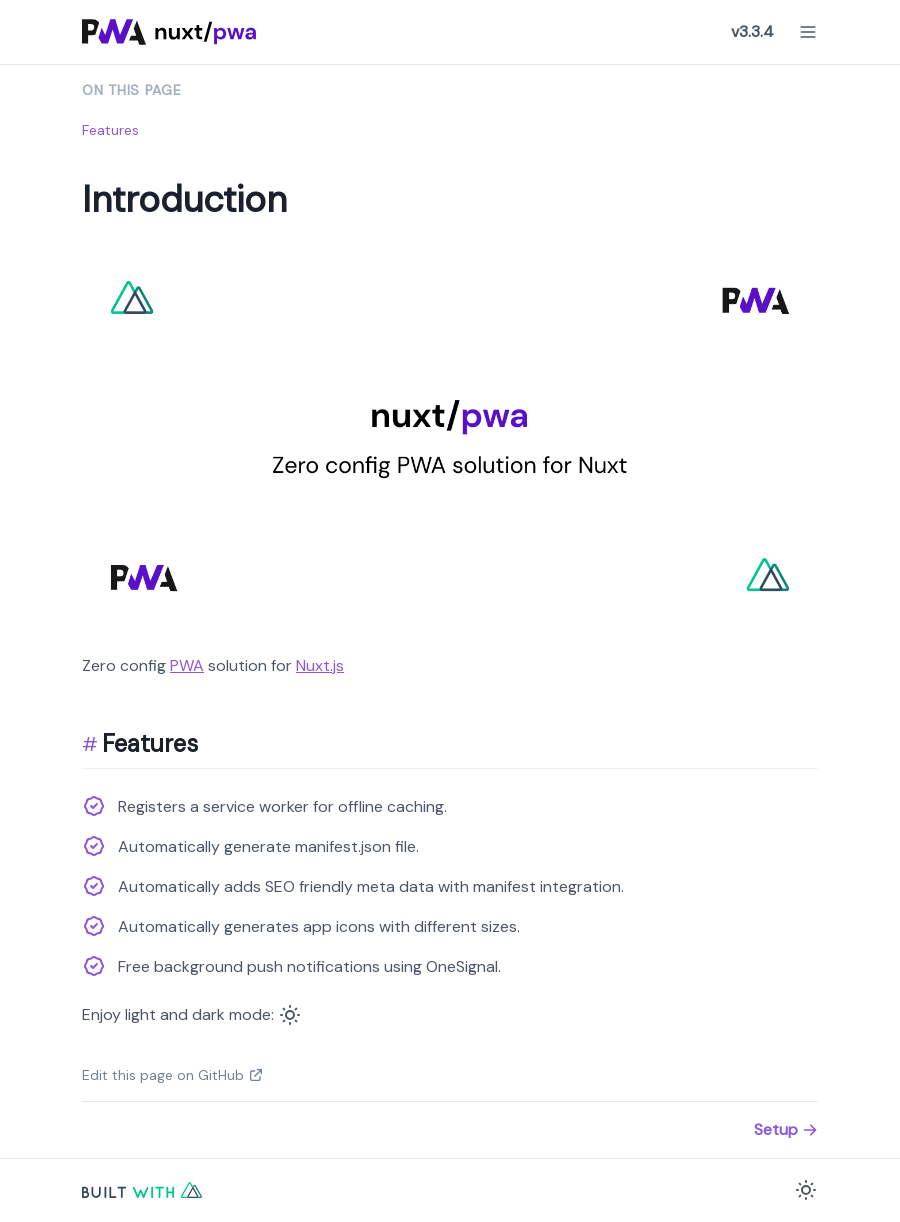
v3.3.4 (752, 32)
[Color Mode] (290, 1015)
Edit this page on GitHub (173, 1075)
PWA (187, 665)
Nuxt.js (320, 665)
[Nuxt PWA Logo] (170, 32)
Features (110, 130)
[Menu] (808, 32)
